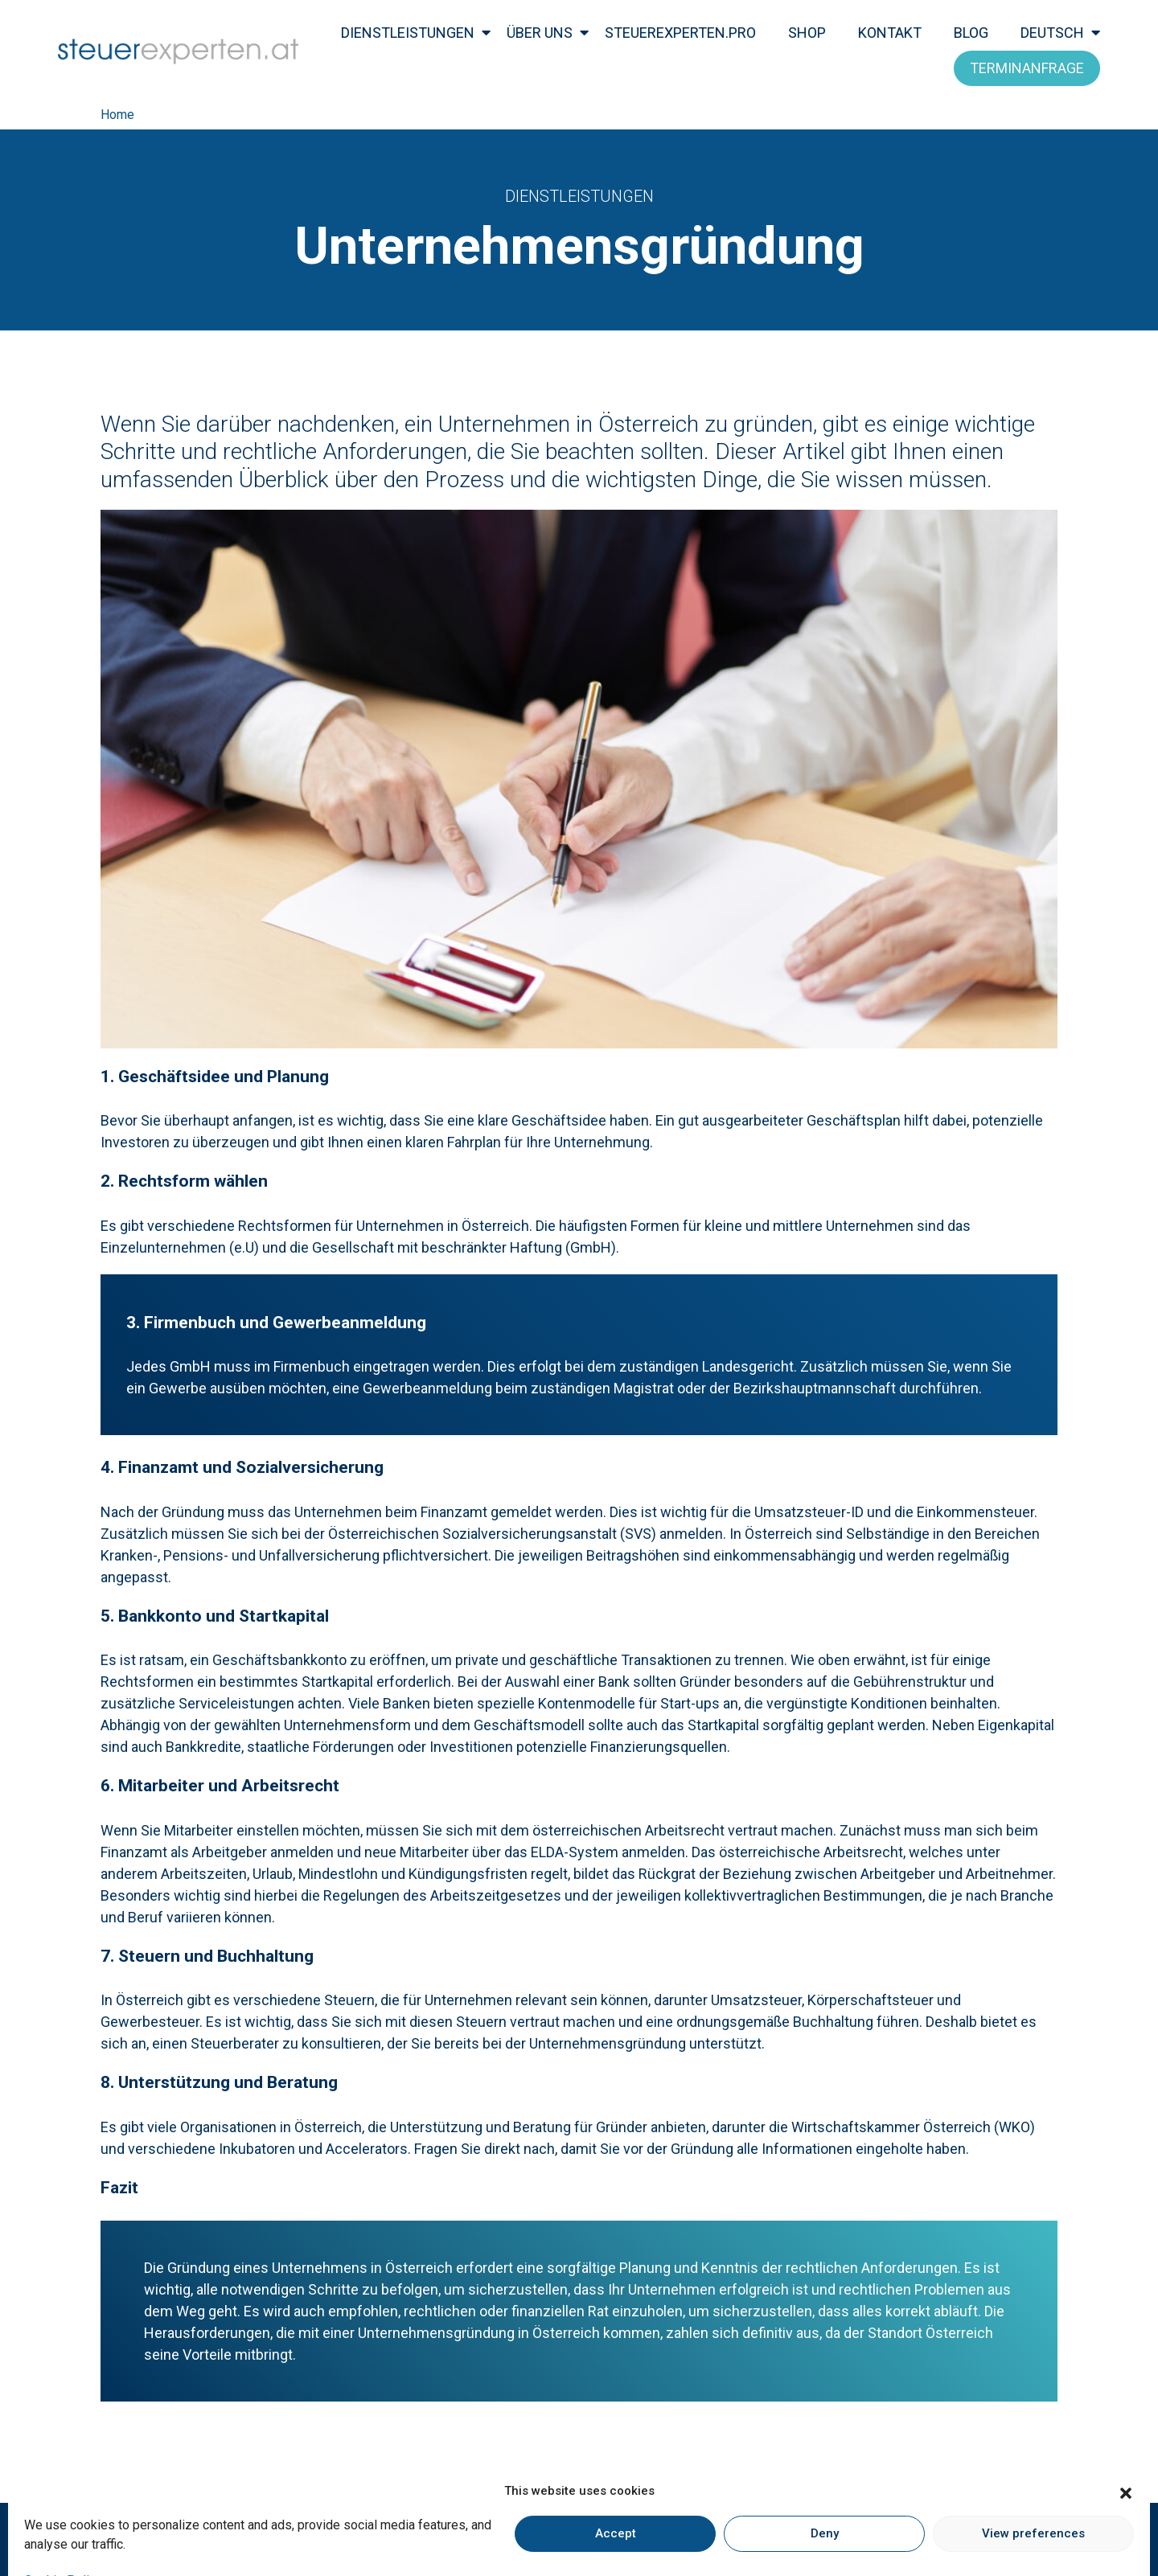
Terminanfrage (1027, 67)
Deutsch (1052, 32)
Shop (807, 32)
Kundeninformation (589, 2542)
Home (117, 114)
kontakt (890, 32)
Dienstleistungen (407, 32)
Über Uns (540, 32)
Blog (971, 32)
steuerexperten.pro (680, 32)
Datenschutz (476, 2542)
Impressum (385, 2542)
